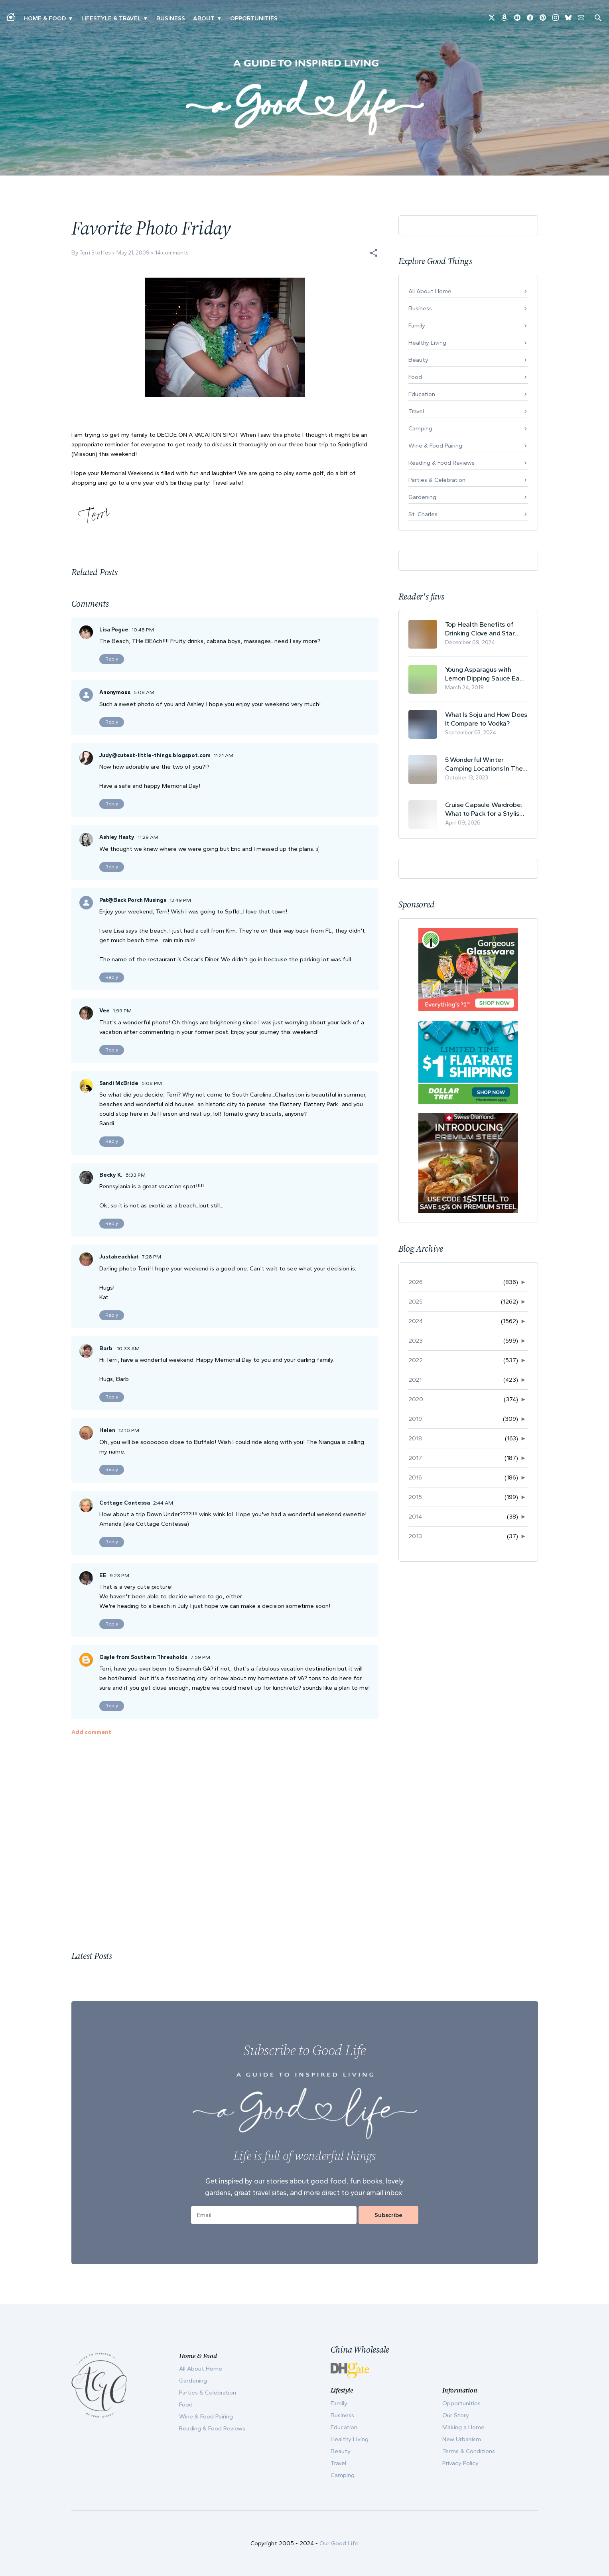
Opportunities (254, 18)
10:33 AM (128, 1348)
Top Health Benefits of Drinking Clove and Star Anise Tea (480, 628)
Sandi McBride (118, 1083)
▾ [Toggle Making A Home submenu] (70, 18)
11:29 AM (148, 837)
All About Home (429, 291)
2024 (415, 1321)
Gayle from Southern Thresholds (143, 1657)
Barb (106, 1348)
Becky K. (110, 1175)
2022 (415, 1360)
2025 (415, 1301)
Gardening (422, 497)
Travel (416, 411)
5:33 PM (136, 1175)
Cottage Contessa (124, 1502)
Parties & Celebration (436, 479)
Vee (104, 1010)
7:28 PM (151, 1257)
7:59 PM (200, 1657)
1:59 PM (122, 1011)
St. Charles (423, 514)
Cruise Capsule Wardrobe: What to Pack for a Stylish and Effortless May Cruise (484, 809)
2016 (415, 1477)
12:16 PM (128, 1430)
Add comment (91, 1732)
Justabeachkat (119, 1256)
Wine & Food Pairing (435, 445)
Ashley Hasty (116, 837)
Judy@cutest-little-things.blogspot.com (155, 755)
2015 (415, 1497)
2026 (415, 1282)
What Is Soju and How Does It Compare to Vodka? (486, 718)
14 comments (172, 252)
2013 (415, 1536)
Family (416, 325)
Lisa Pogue (113, 629)
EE (102, 1575)
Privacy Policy (460, 2463)
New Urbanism (461, 2439)
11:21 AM (223, 755)
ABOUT (204, 18)
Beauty (418, 359)
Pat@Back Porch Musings (132, 900)
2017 (415, 1458)
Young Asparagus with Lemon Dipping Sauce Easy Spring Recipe (485, 673)
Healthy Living (427, 342)
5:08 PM (152, 1083)
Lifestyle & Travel (111, 18)
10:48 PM (143, 630)
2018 (415, 1438)
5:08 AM (144, 692)
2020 (415, 1399)
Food (415, 377)
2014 (415, 1516)
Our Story (455, 2415)
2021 (415, 1379)
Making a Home (463, 2427)
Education (421, 394)
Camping (420, 428)
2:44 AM (163, 1503)
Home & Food (45, 18)
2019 (415, 1418)
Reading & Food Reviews (441, 462)
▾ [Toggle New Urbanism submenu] (145, 18)
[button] (373, 253)
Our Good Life (339, 2543)
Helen (107, 1430)
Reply (111, 659)
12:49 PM (180, 900)
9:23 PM (119, 1575)
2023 (415, 1340)
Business (170, 18)
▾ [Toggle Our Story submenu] (219, 18)
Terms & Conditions (468, 2451)
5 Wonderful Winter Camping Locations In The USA (484, 764)
